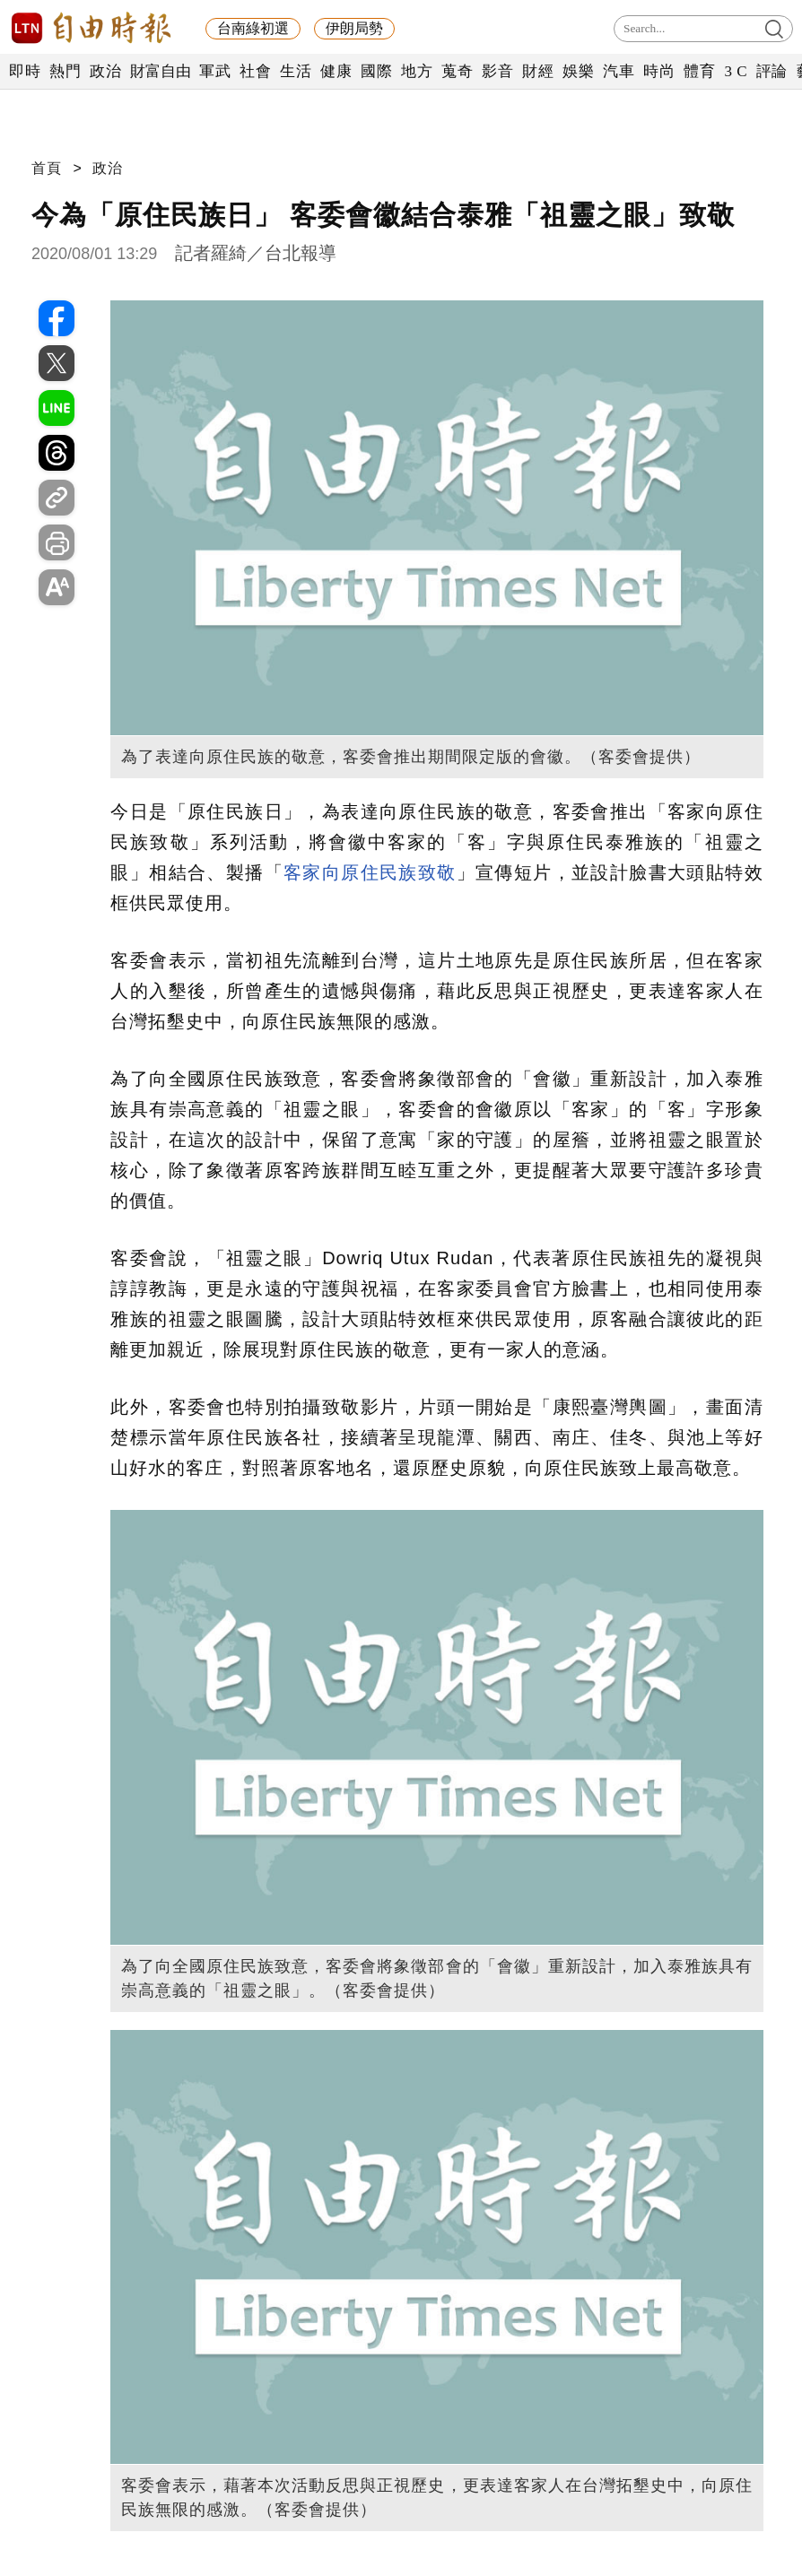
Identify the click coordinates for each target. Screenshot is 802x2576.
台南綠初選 (253, 28)
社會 (255, 71)
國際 (376, 71)
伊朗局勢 (354, 28)
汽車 (618, 71)
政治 (105, 71)
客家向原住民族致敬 (370, 872)
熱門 (65, 71)
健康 (336, 71)
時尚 (659, 71)
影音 (497, 71)
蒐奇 (457, 71)
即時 (24, 71)
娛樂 (578, 71)
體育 (699, 71)
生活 (295, 71)
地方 (416, 71)
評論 (772, 71)
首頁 (46, 168)
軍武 (215, 71)
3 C (735, 71)
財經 (538, 71)
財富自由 (160, 71)
